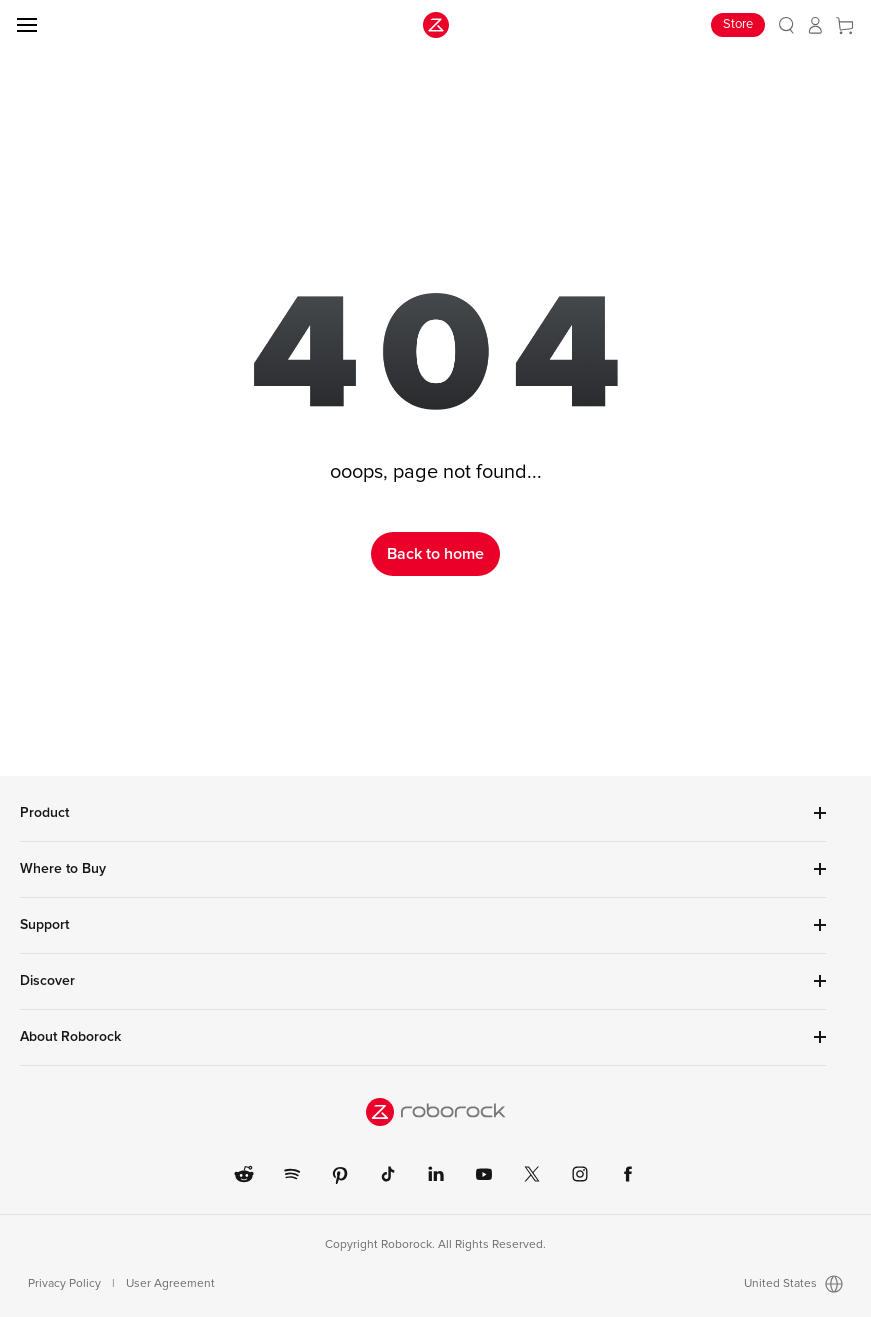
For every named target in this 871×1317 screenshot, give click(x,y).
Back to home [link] (435, 554)
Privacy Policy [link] (64, 1284)
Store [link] (738, 24)
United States (793, 1284)
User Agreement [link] (170, 1284)
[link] (786, 25)
